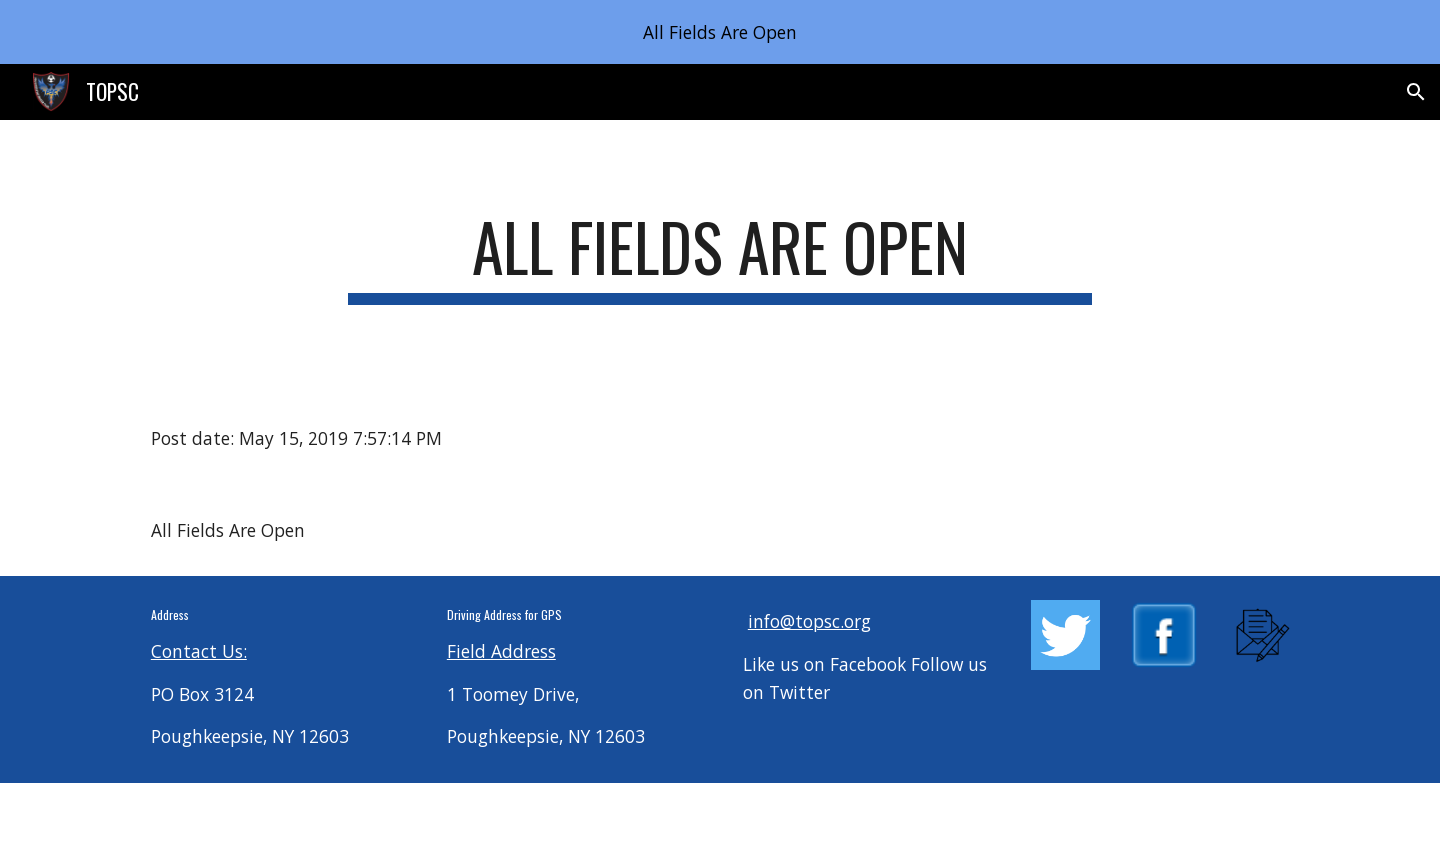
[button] (1416, 92)
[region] (720, 32)
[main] (720, 256)
